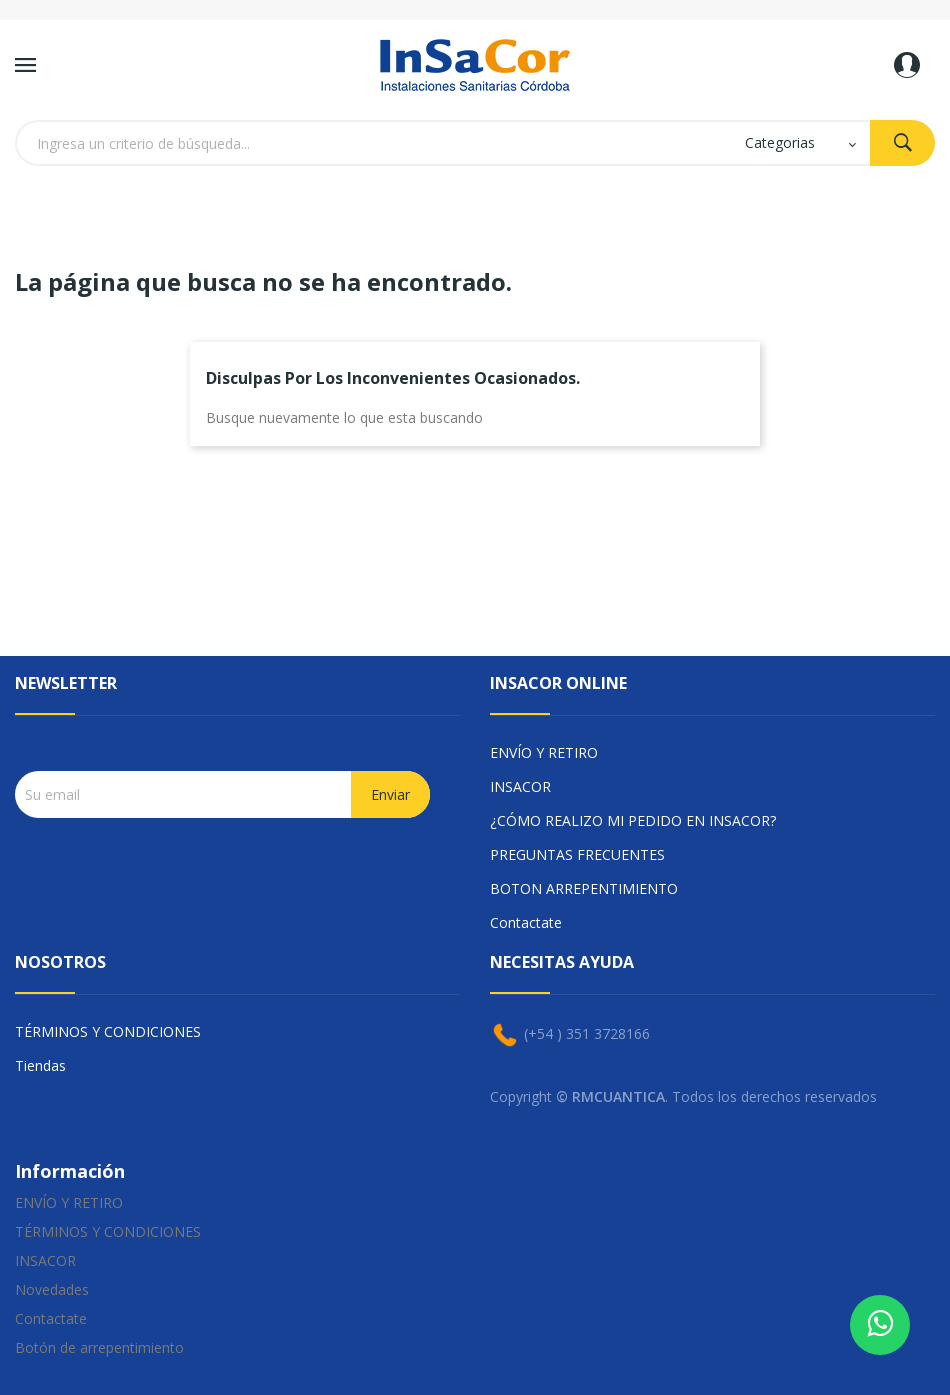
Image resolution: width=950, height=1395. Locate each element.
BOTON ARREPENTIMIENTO (584, 888)
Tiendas (40, 1065)
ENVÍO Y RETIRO (544, 752)
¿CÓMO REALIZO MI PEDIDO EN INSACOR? (633, 820)
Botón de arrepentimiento (99, 1347)
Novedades (52, 1289)
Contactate (526, 922)
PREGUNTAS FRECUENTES (577, 854)
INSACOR (520, 786)
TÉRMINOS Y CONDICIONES (108, 1031)
